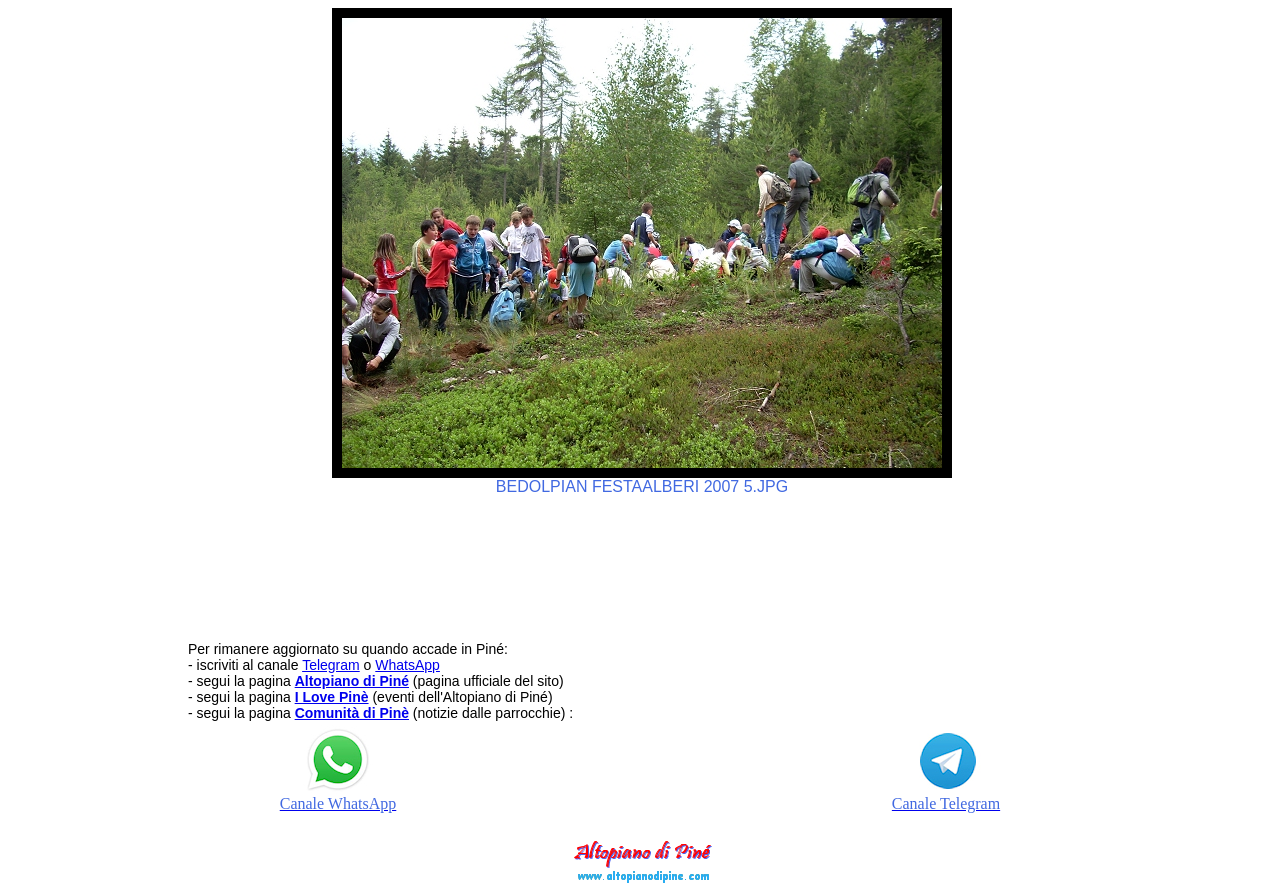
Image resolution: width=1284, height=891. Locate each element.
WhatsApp (407, 665)
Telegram (331, 665)
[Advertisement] (642, 559)
